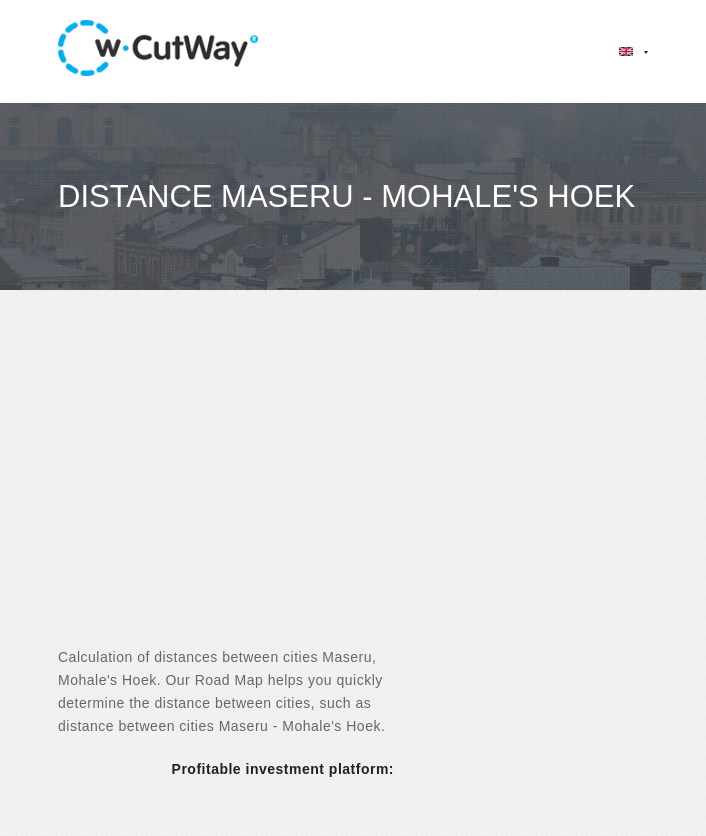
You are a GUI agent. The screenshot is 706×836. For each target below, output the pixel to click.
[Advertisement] (353, 486)
